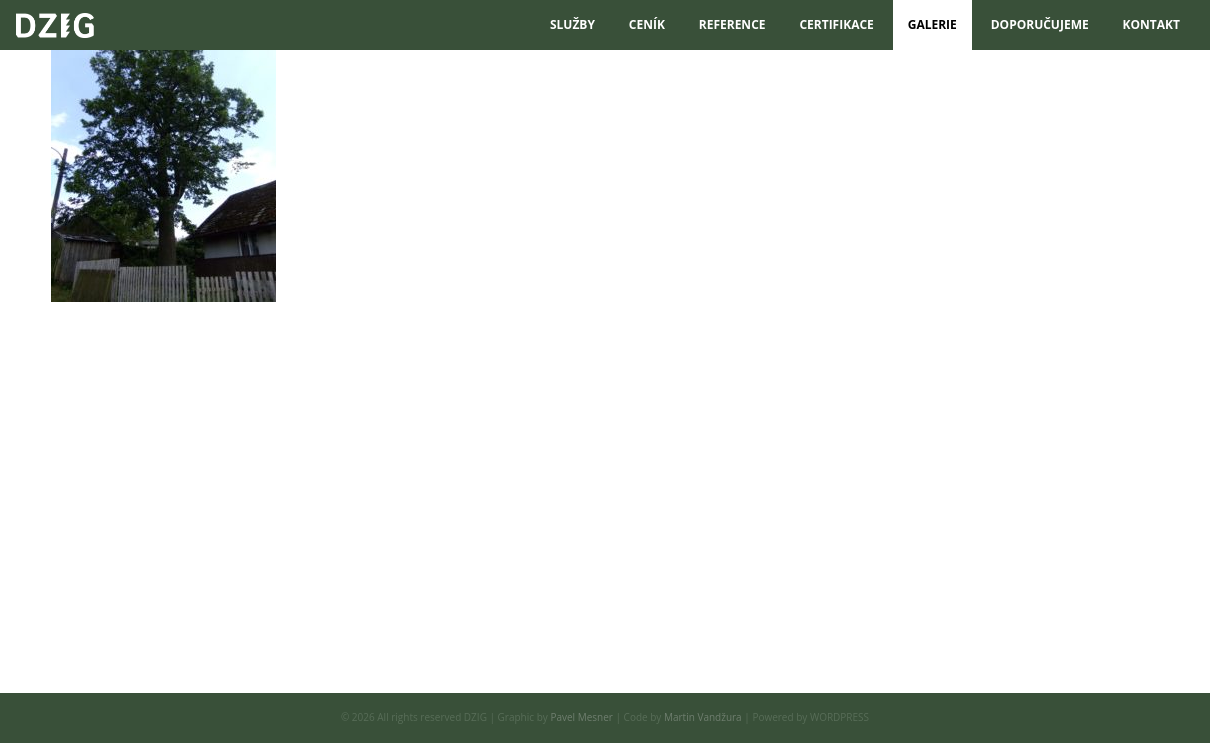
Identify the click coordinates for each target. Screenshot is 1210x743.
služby (572, 24)
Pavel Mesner (581, 717)
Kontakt (1151, 24)
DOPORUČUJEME (1040, 24)
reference (732, 24)
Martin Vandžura (703, 717)
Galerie (932, 24)
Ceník (647, 24)
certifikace (836, 24)
